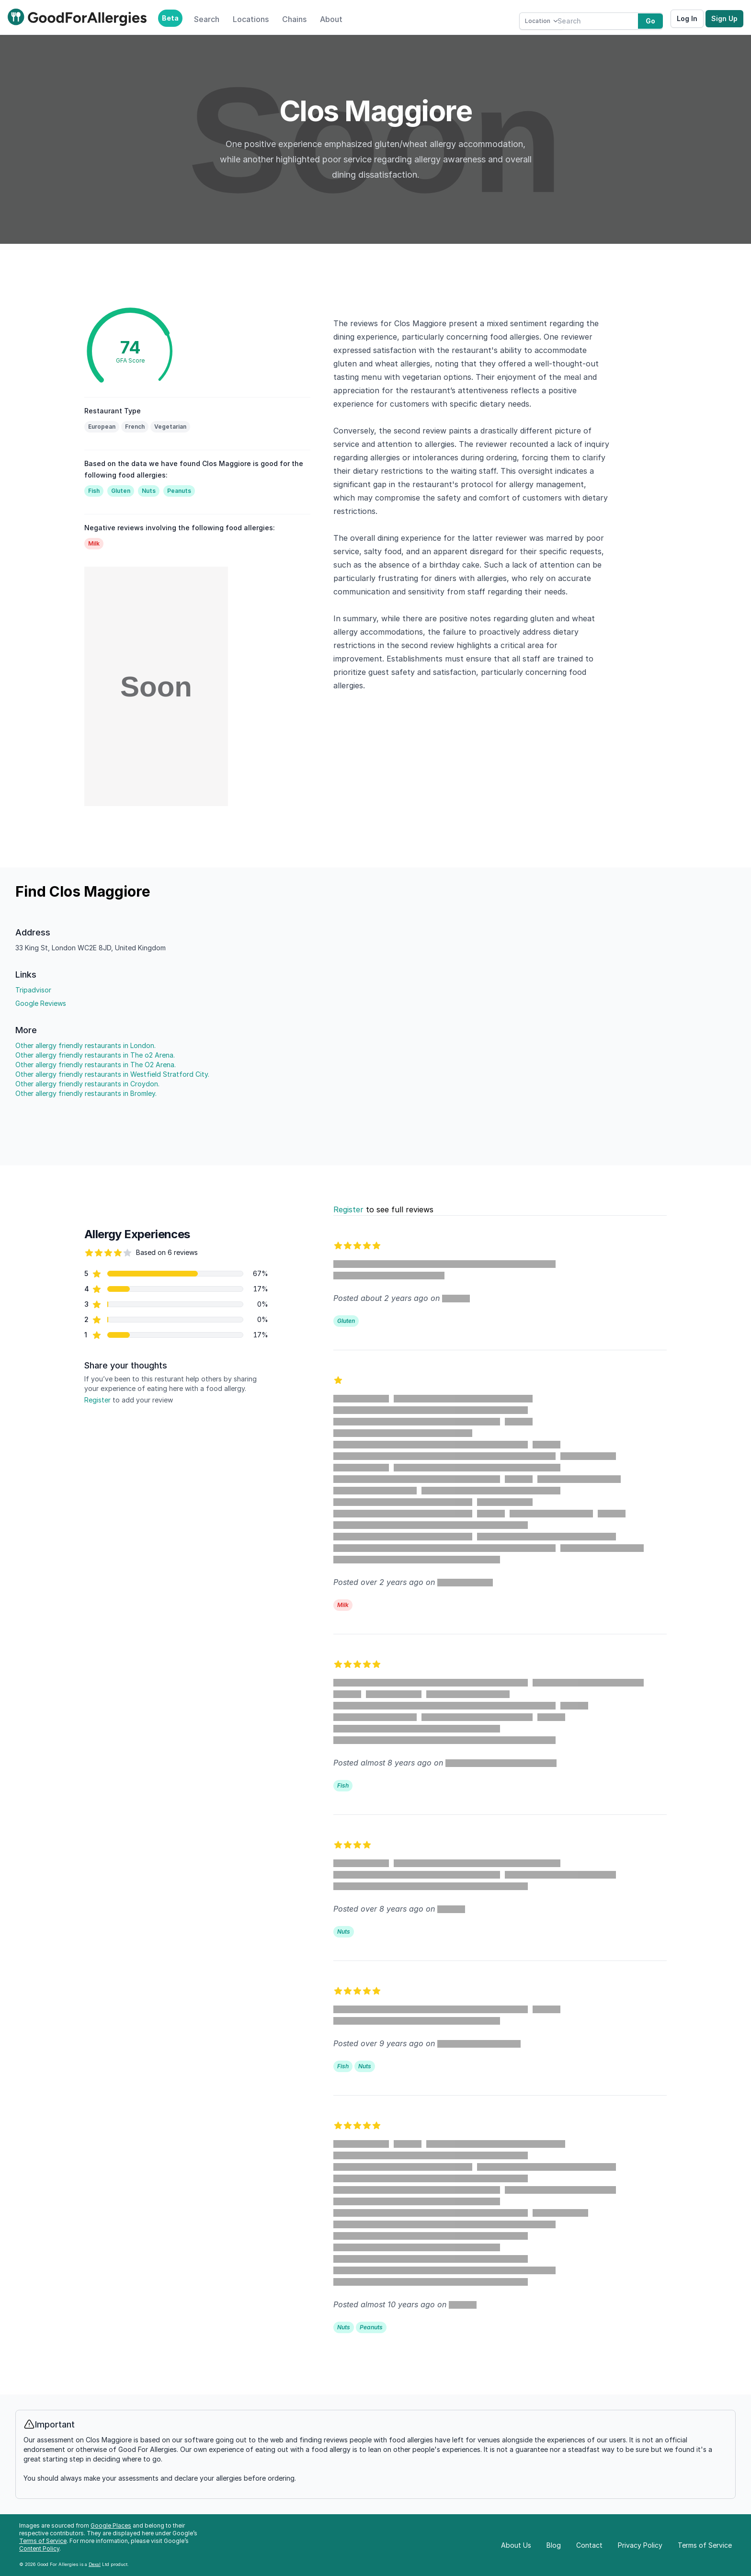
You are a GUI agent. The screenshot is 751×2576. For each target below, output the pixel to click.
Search (206, 19)
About (331, 19)
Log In (687, 18)
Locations (251, 19)
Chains (294, 19)
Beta (170, 18)
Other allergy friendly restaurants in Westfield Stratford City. (112, 1074)
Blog (553, 2545)
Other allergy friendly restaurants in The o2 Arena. (95, 1055)
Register (97, 1400)
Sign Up (724, 18)
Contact (589, 2545)
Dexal (95, 2564)
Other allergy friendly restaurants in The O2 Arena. (95, 1064)
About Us (516, 2545)
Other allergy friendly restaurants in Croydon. (87, 1084)
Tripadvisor (33, 990)
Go (650, 21)
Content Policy (39, 2548)
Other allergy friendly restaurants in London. (85, 1045)
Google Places (111, 2525)
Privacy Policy (640, 2545)
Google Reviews (40, 1003)
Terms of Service (43, 2540)
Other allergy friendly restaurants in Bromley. (86, 1093)
